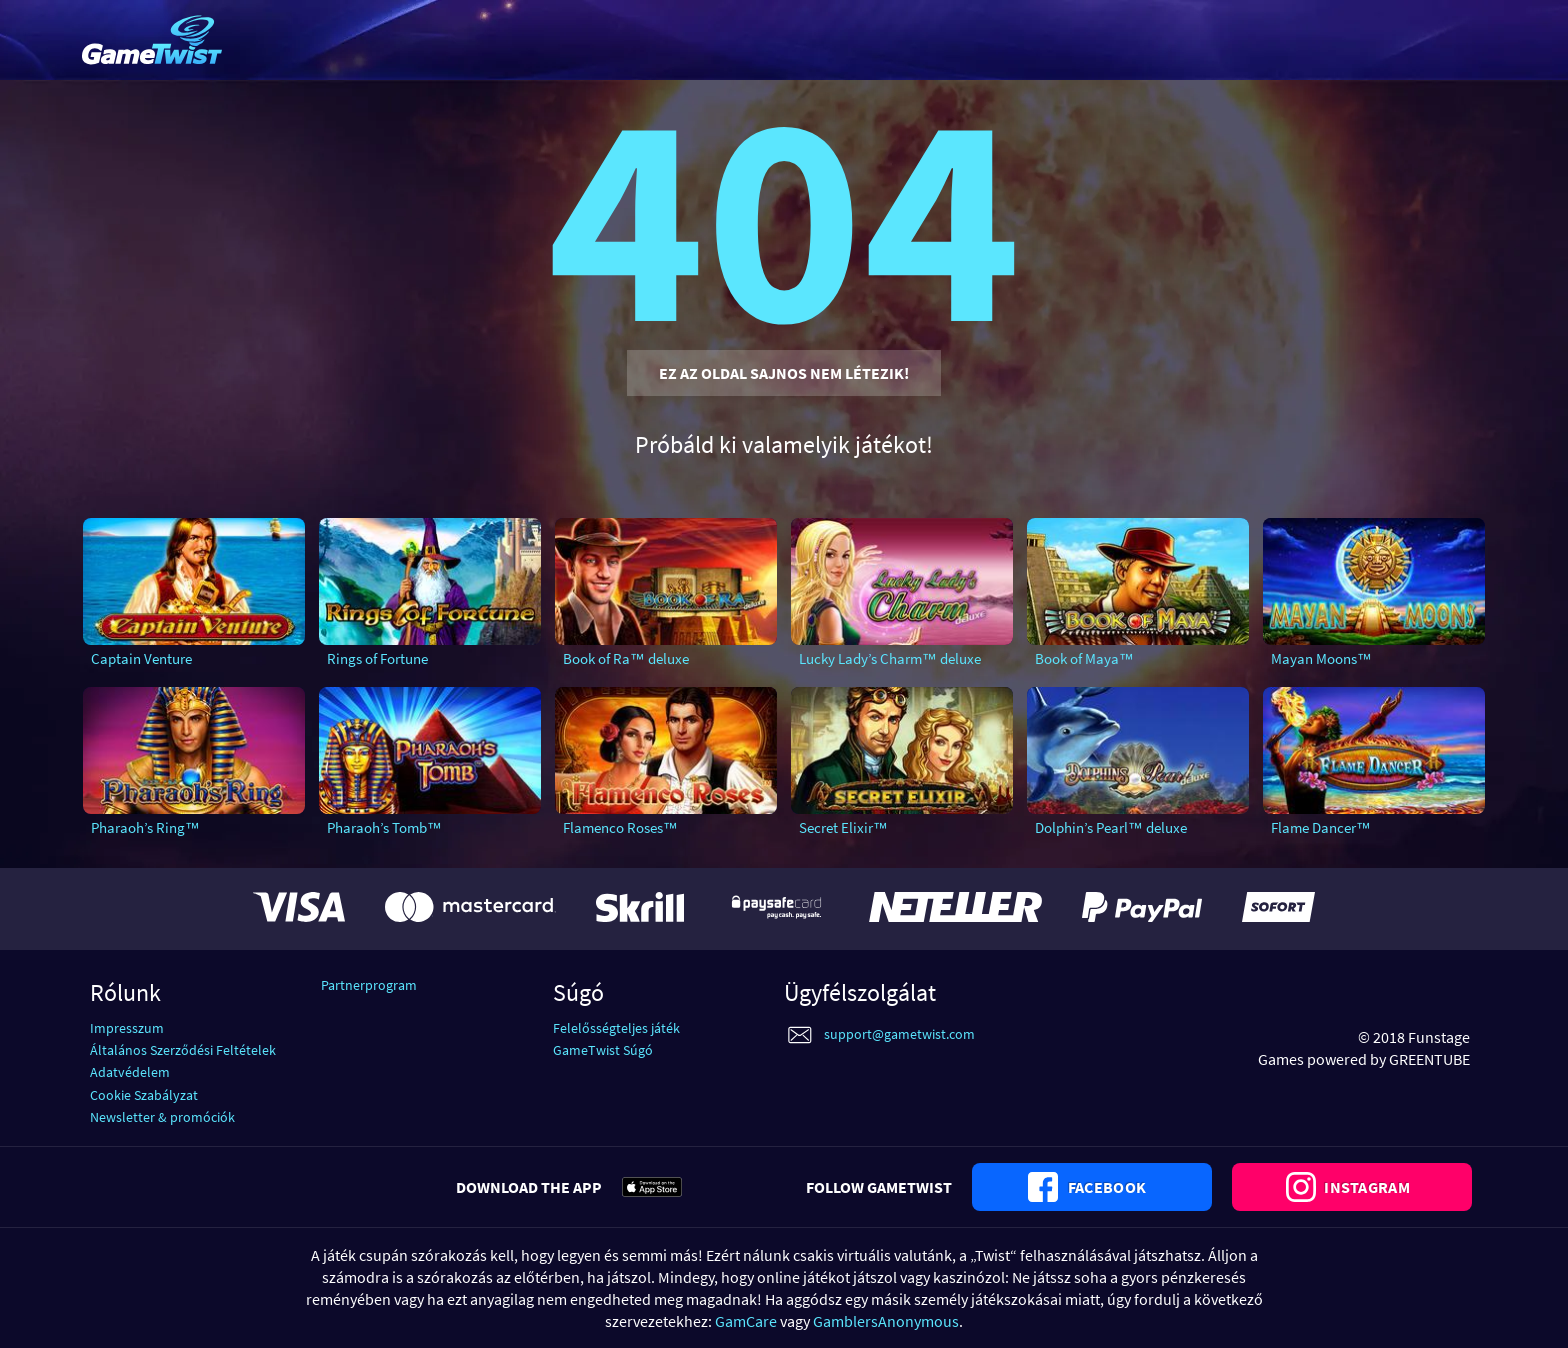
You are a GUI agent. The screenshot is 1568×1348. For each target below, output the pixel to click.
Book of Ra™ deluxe (626, 658)
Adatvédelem (130, 1072)
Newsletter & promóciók (162, 1117)
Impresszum (127, 1028)
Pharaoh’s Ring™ (145, 827)
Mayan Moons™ (1321, 658)
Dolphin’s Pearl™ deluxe (1111, 827)
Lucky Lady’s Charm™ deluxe (890, 658)
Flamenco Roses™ (620, 827)
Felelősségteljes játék (616, 1028)
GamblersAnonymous (886, 1321)
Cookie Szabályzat (144, 1095)
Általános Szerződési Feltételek (183, 1050)
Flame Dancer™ (1321, 827)
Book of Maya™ (1084, 658)
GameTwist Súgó (603, 1050)
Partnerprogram (369, 985)
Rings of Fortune (377, 658)
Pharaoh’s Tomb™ (384, 827)
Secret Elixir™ (843, 827)
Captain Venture (141, 658)
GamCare (746, 1321)
